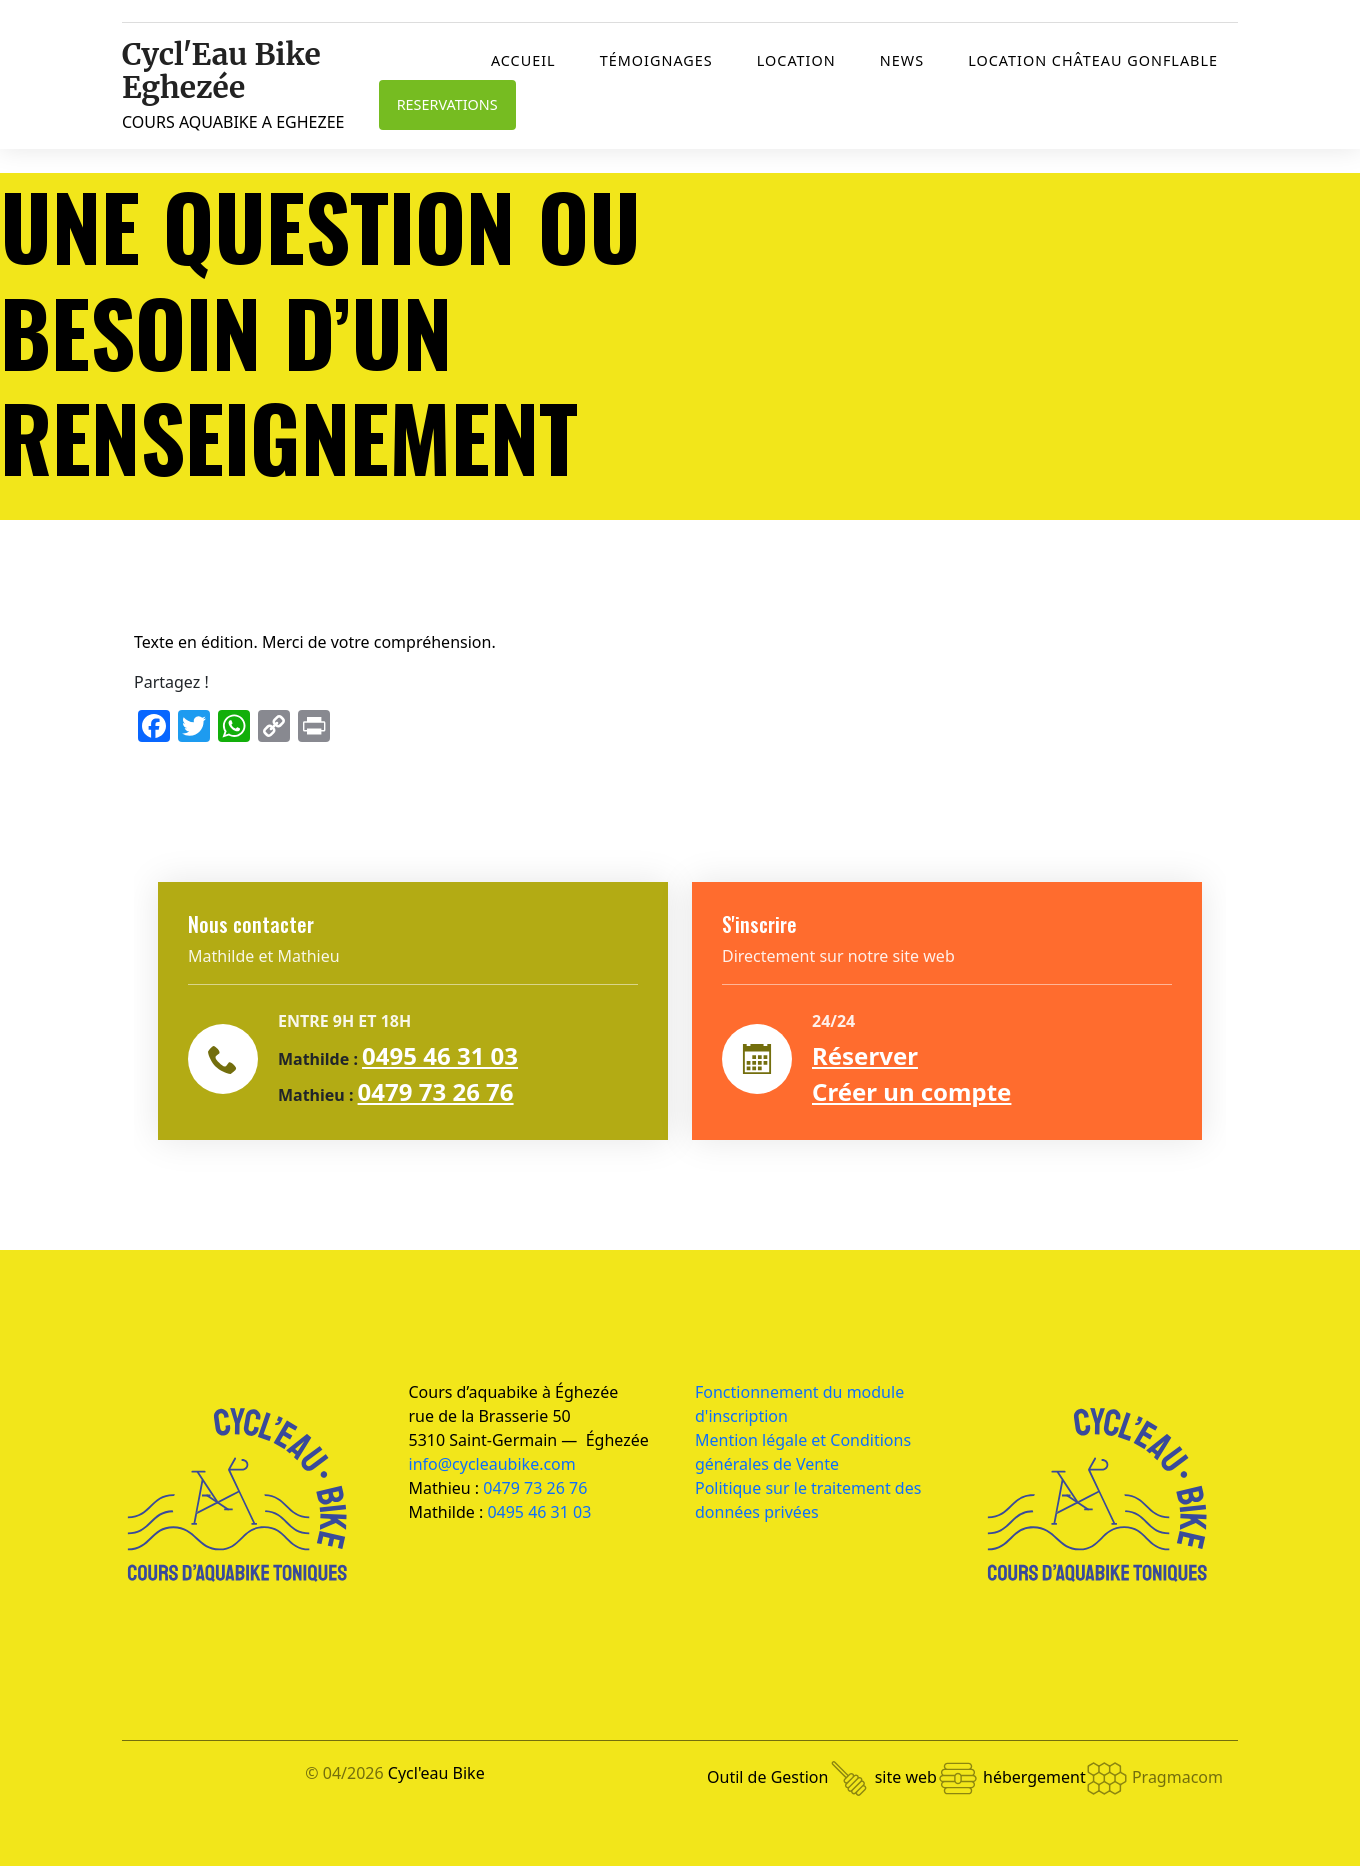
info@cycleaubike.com (492, 1464)
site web (927, 1777)
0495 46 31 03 (440, 1055)
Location (796, 60)
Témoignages (656, 60)
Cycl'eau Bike (436, 1773)
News (902, 60)
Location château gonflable (1093, 60)
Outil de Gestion (788, 1777)
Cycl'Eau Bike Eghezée (221, 71)
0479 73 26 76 (436, 1091)
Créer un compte (911, 1091)
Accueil (523, 60)
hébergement (1055, 1777)
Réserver (865, 1055)
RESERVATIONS (447, 104)
